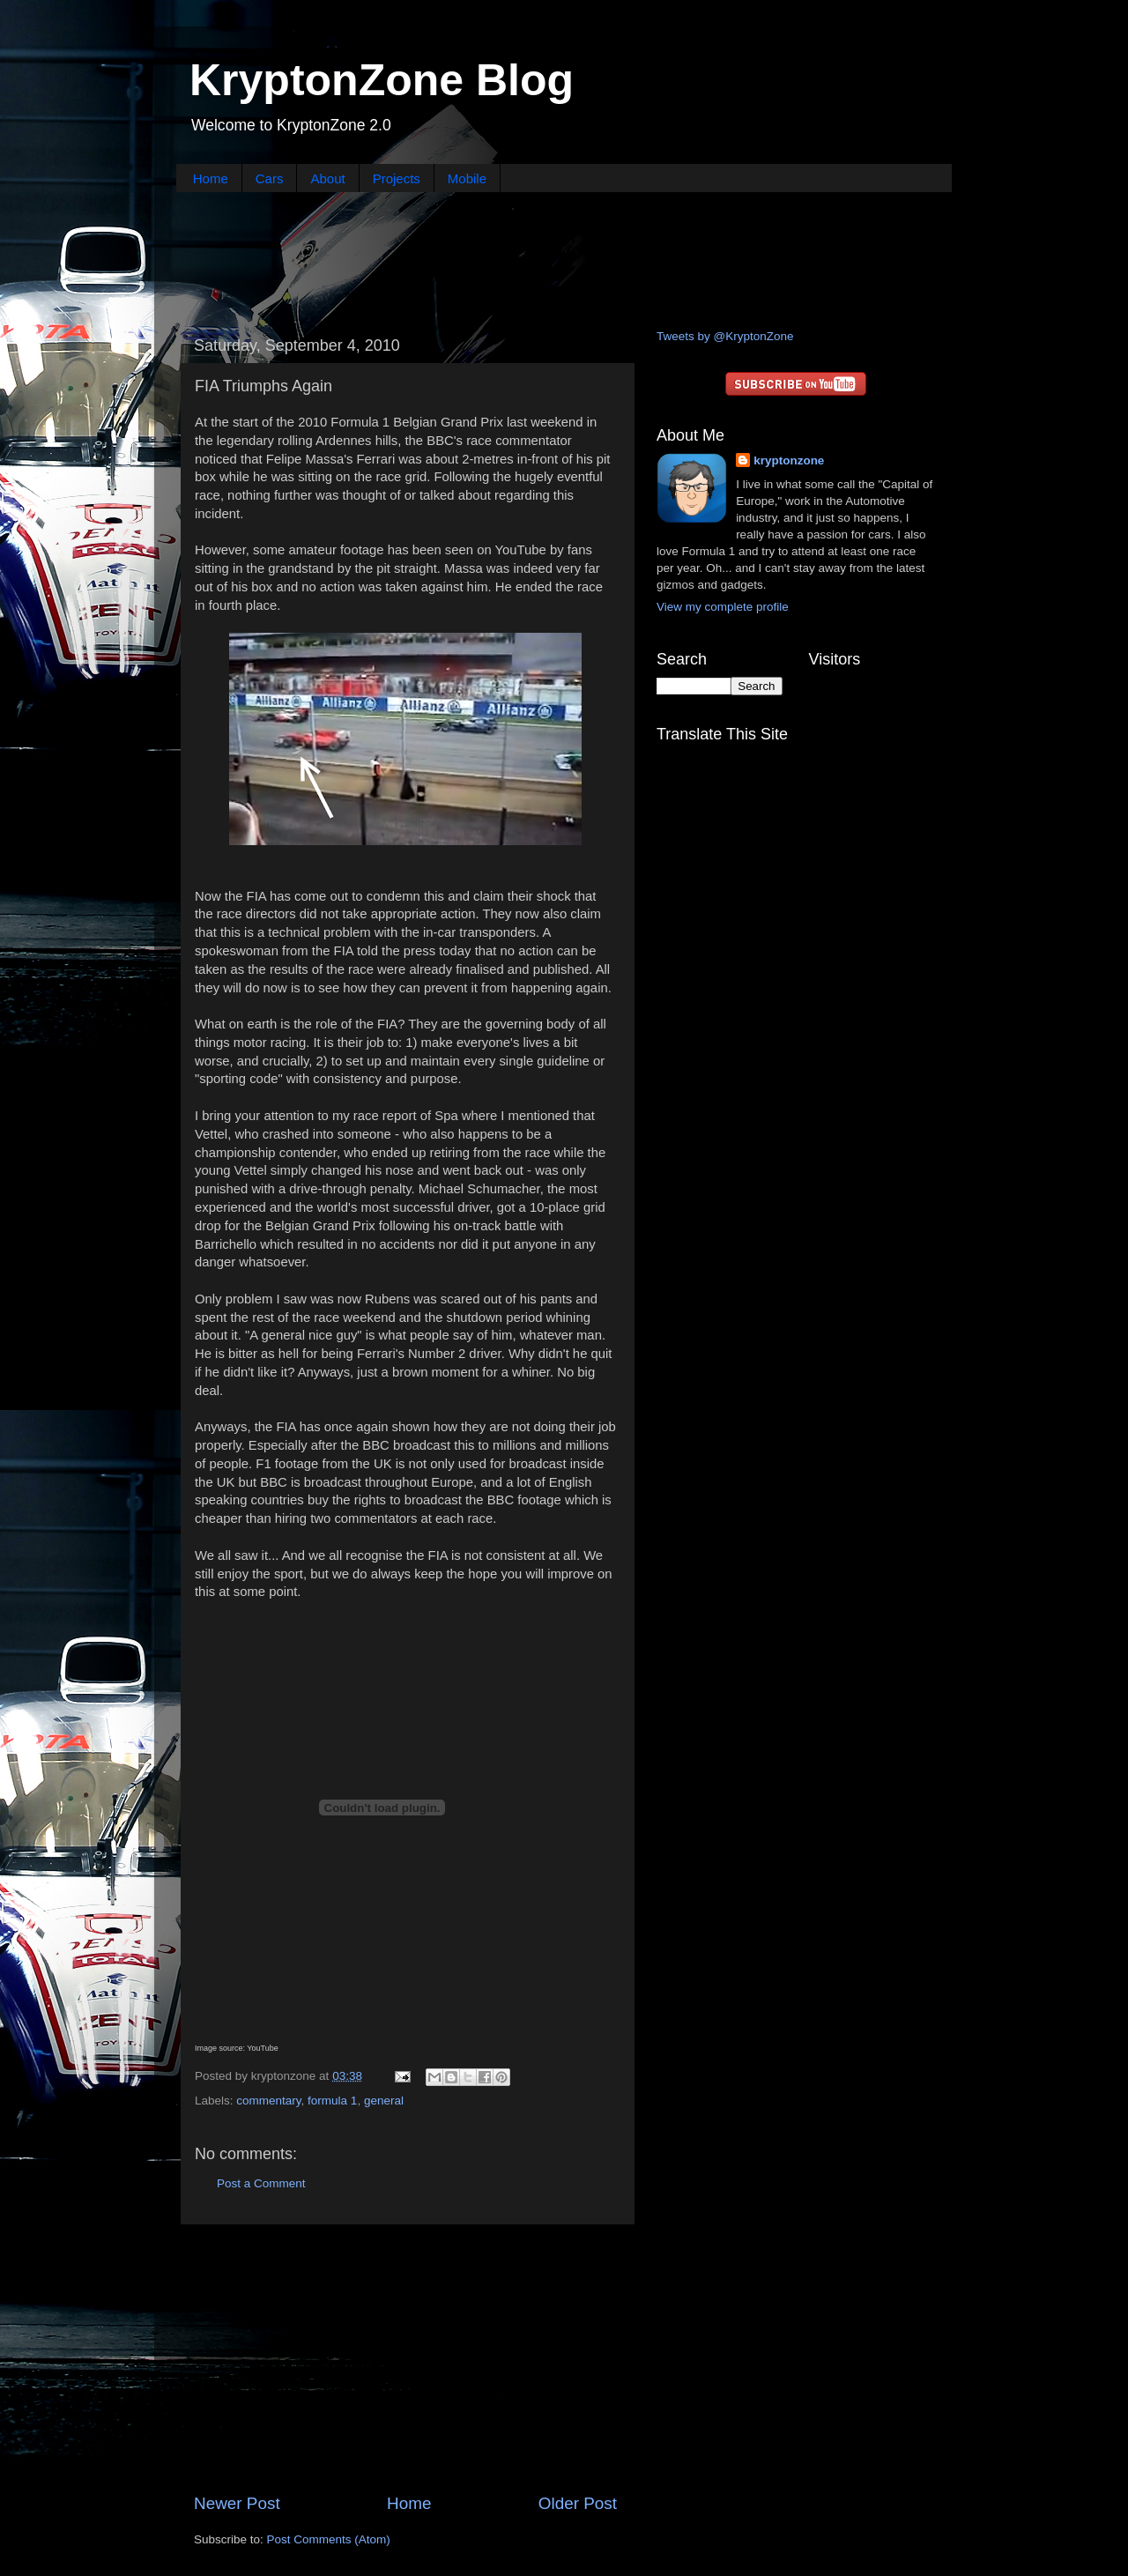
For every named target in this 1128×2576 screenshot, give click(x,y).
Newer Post (237, 2503)
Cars (270, 178)
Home (210, 178)
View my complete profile (723, 606)
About (327, 178)
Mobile (467, 178)
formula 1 (332, 2100)
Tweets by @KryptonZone (725, 336)
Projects (396, 178)
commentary (268, 2100)
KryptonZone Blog (381, 80)
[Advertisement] (564, 258)
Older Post (577, 2503)
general (384, 2100)
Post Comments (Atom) (328, 2539)
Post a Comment (261, 2183)
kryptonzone (788, 460)
